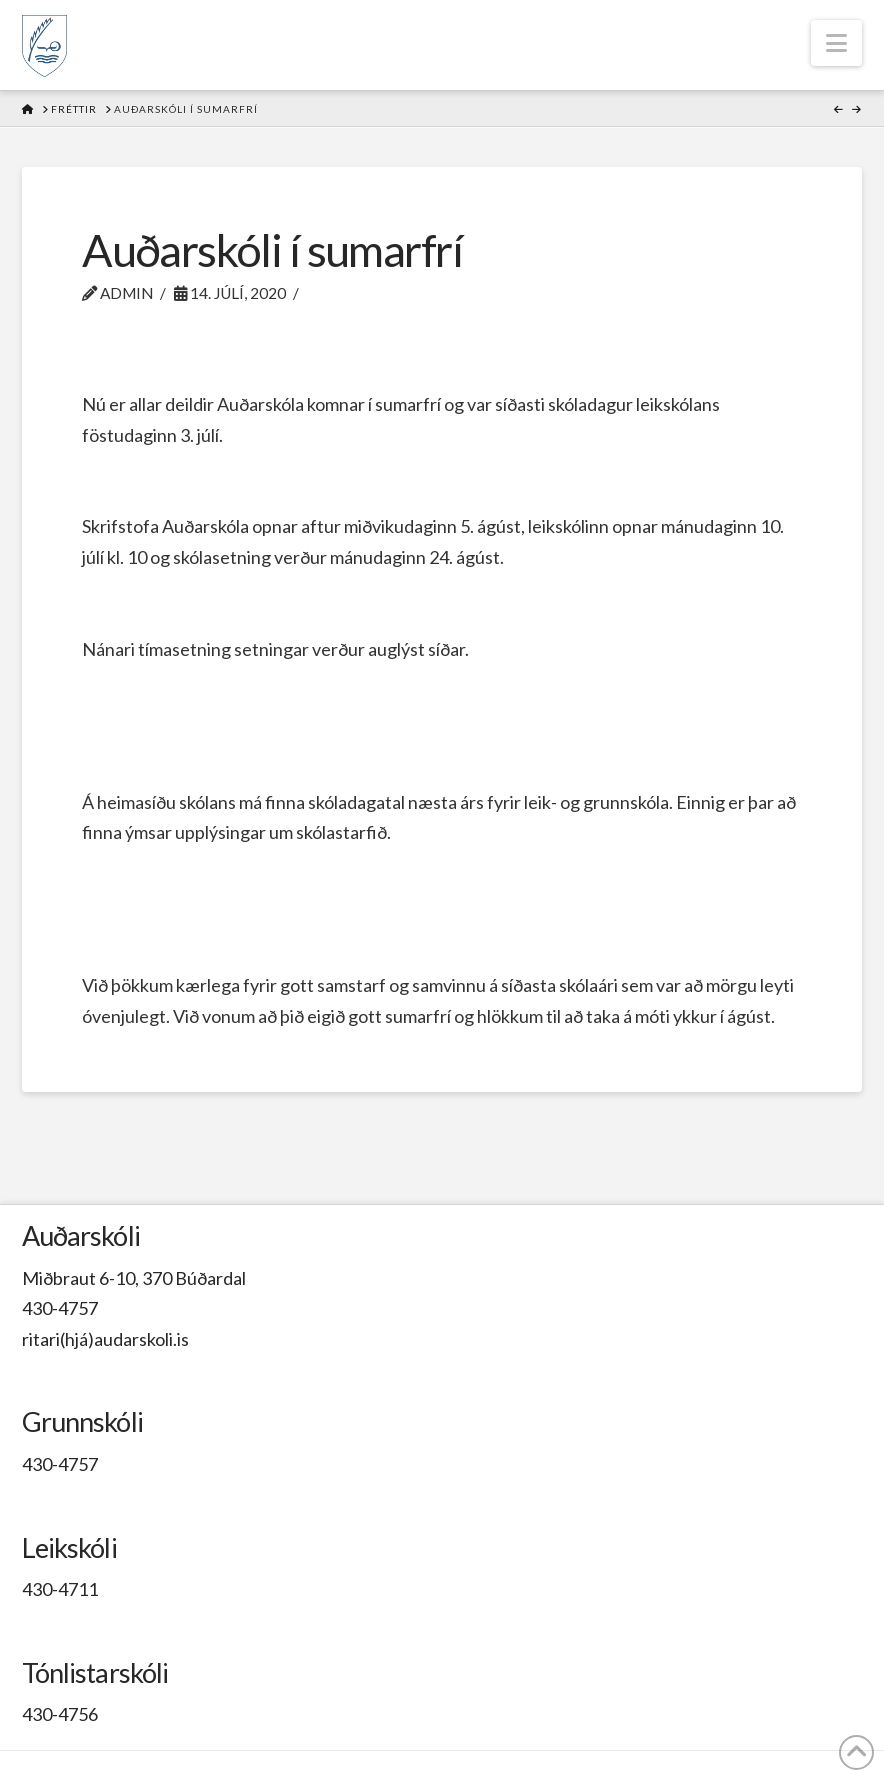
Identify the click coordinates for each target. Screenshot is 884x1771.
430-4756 (60, 1714)
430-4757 (60, 1308)
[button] (836, 43)
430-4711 (60, 1589)
